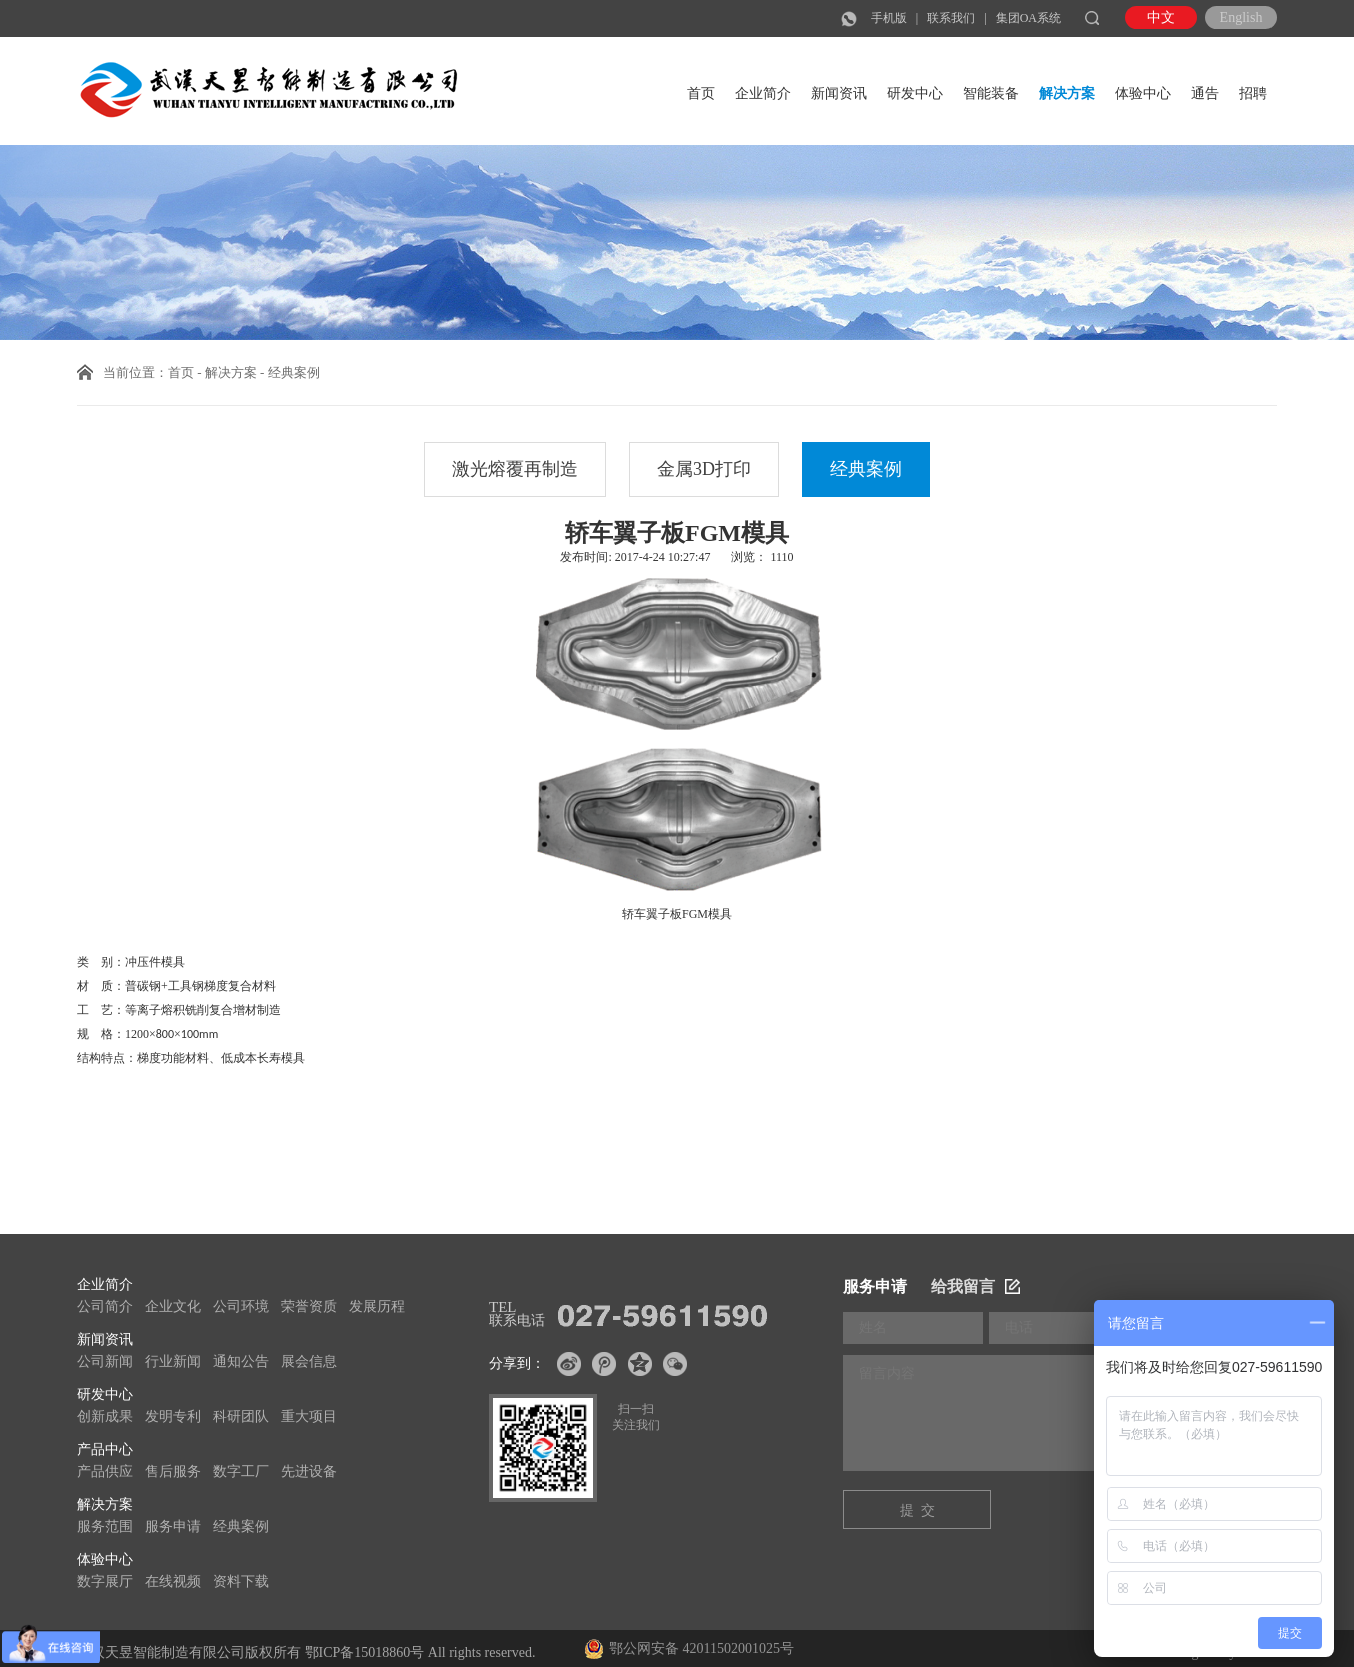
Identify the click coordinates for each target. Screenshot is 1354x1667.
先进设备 (309, 1471)
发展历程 (377, 1306)
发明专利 (173, 1416)
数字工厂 (241, 1471)
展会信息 (309, 1361)
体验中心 (1143, 93)
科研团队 (241, 1416)
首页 (701, 93)
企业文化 (173, 1306)
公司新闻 (105, 1361)
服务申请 (173, 1526)
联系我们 (951, 18)
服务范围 (105, 1526)
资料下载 (241, 1581)
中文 (1161, 17)
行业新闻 (173, 1361)
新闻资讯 (839, 93)
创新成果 (105, 1416)
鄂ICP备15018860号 (365, 1652)
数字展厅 (105, 1581)
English (1241, 17)
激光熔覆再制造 (515, 469)
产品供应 (105, 1471)
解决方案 (1067, 93)
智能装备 (991, 93)
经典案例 (866, 469)
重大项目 (309, 1416)
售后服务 (173, 1471)
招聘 (1253, 93)
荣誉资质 (309, 1306)
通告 (1205, 93)
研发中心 (915, 93)
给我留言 (975, 1286)
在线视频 (173, 1581)
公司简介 (105, 1306)
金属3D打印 (704, 469)
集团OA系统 (1028, 18)
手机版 (889, 18)
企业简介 (763, 93)
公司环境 (241, 1306)
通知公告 (241, 1361)
